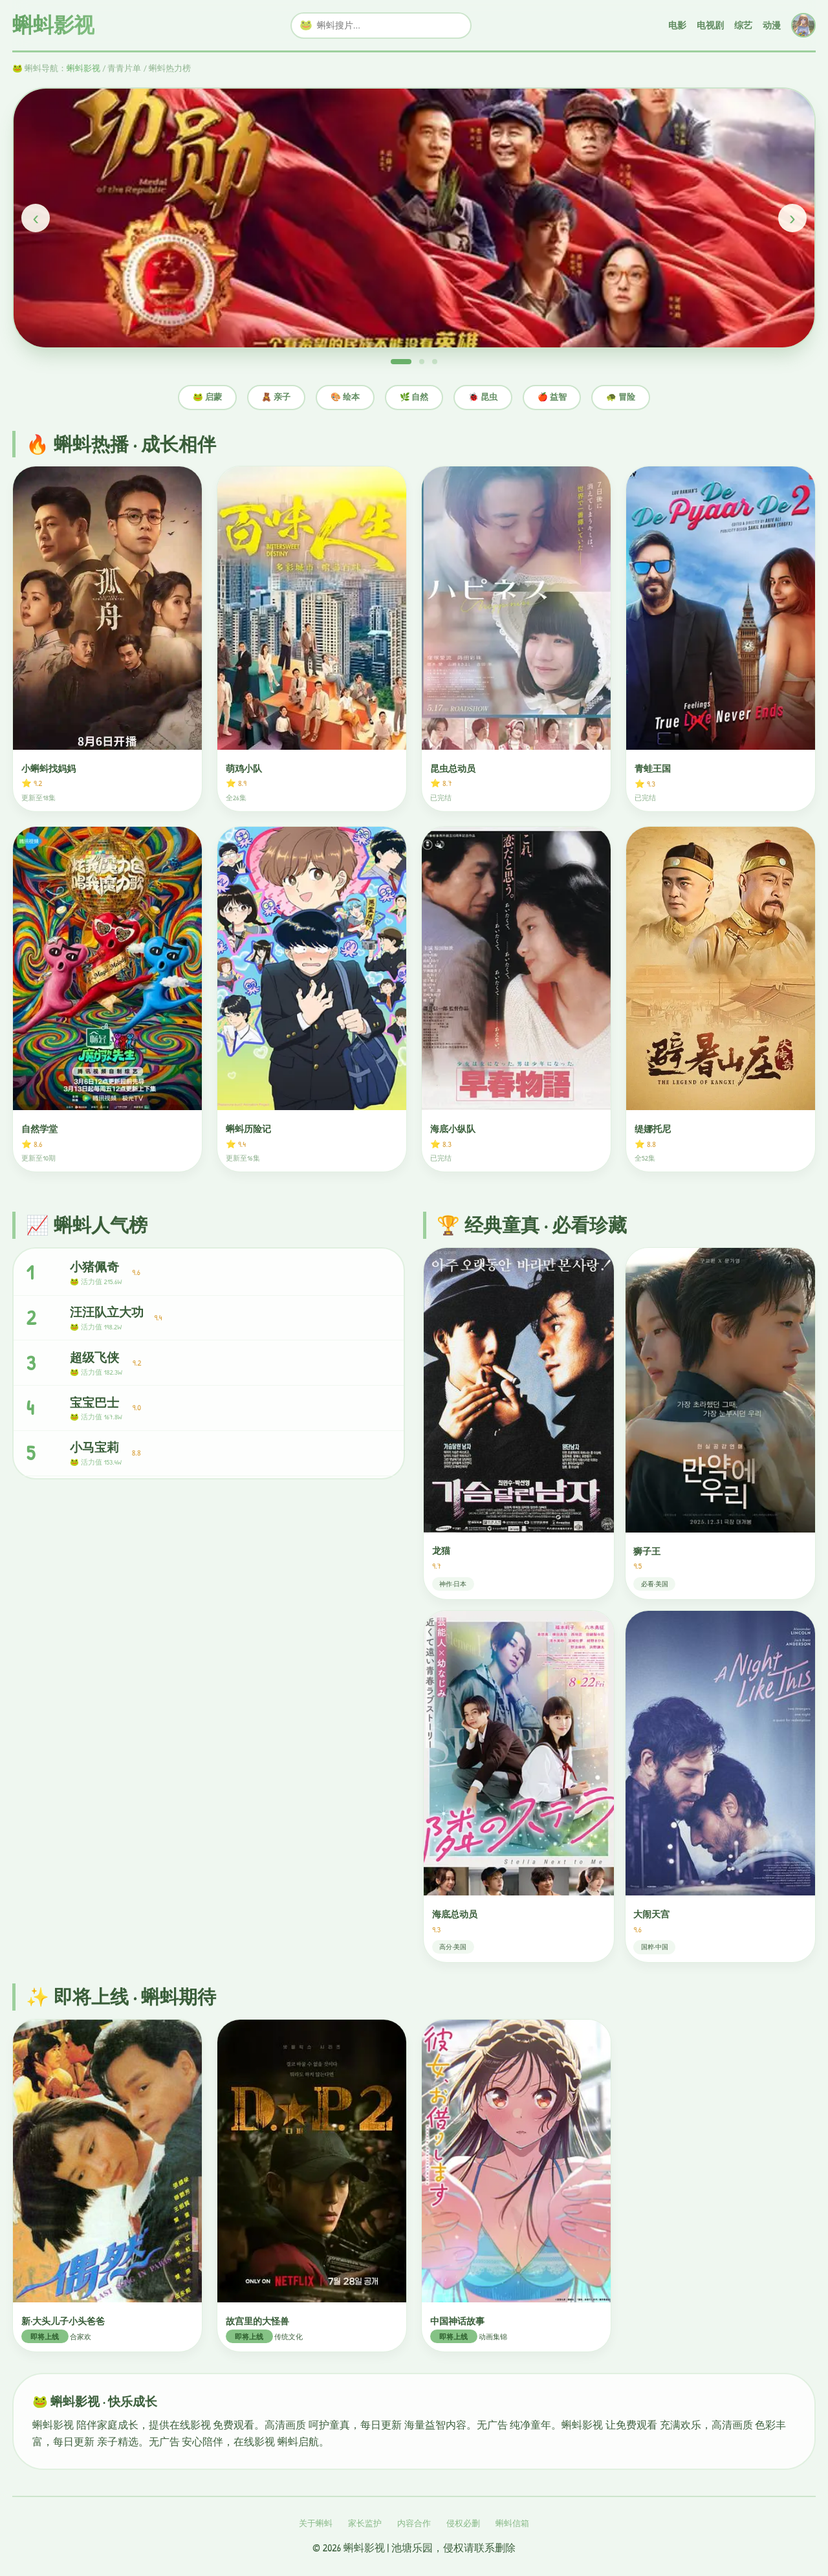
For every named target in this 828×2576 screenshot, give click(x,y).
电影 (677, 25)
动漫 (772, 25)
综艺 (743, 25)
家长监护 (365, 2523)
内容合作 (414, 2523)
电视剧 (710, 25)
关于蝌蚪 (315, 2523)
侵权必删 (463, 2523)
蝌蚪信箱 (512, 2523)
